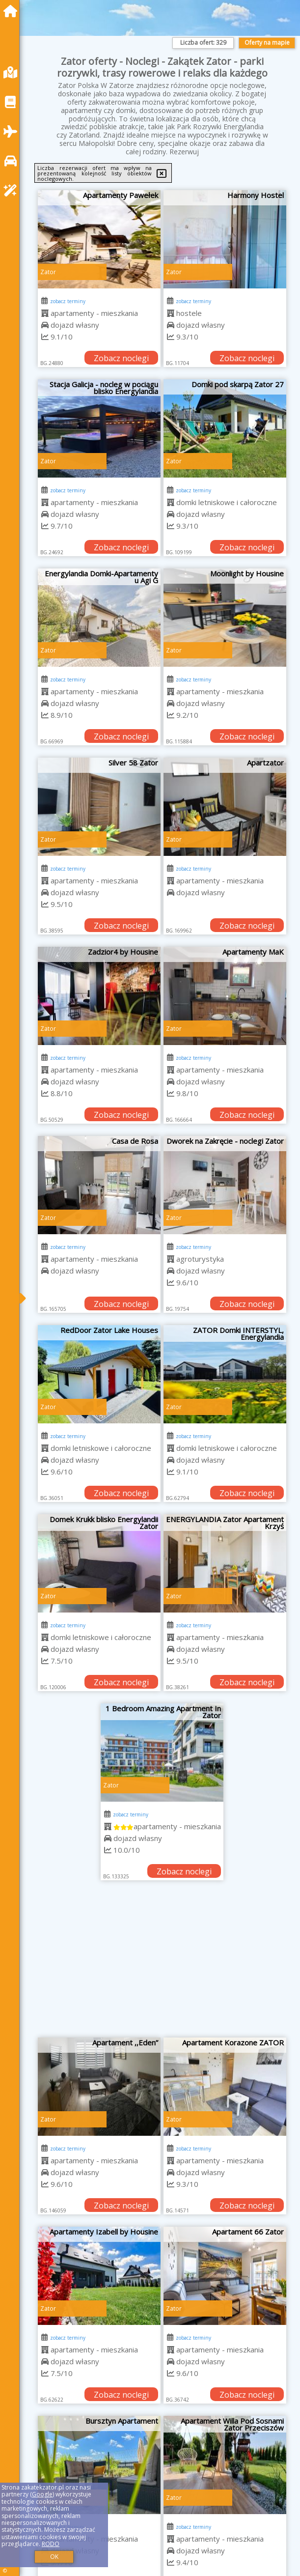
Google (42, 2494)
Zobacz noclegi (121, 358)
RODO (50, 2544)
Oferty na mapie (267, 42)
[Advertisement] (162, 1964)
